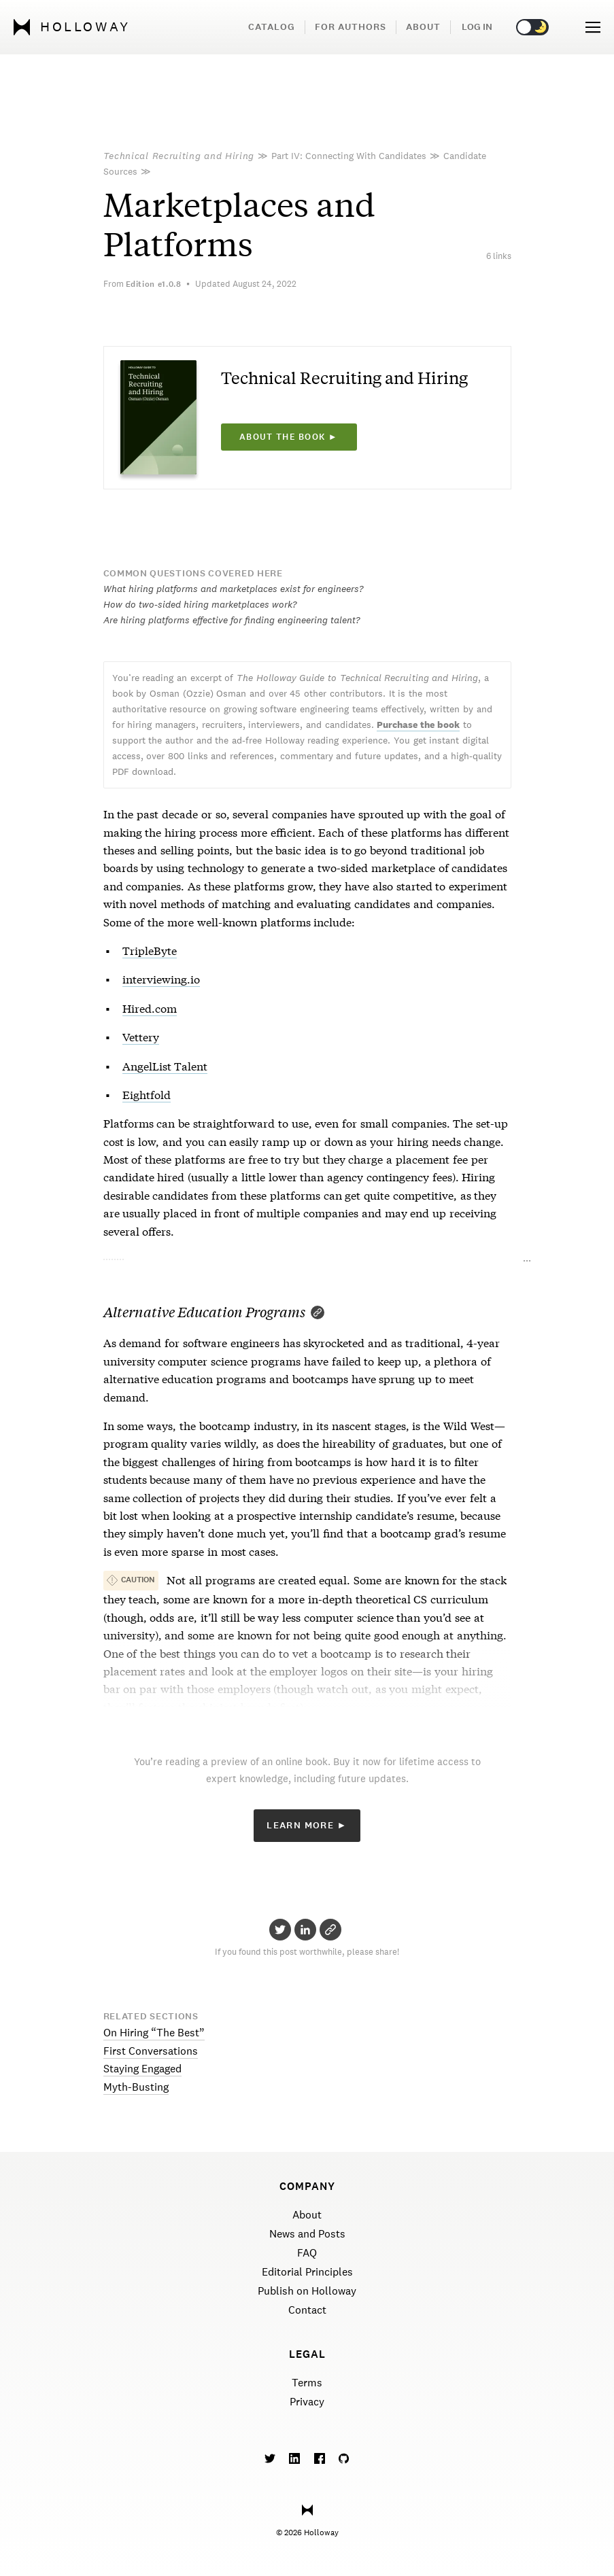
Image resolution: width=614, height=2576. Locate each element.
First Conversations (150, 2051)
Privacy (307, 2402)
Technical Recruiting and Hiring (179, 156)
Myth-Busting (136, 2087)
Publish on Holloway (307, 2291)
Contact (307, 2310)
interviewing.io (161, 978)
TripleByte (149, 950)
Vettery (140, 1036)
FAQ (307, 2253)
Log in (477, 26)
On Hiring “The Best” (154, 2032)
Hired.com (149, 1007)
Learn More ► (307, 1825)
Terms (307, 2382)
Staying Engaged (142, 2068)
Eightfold (146, 1094)
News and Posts (307, 2234)
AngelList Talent (165, 1065)
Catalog (271, 26)
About (423, 26)
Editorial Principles (307, 2272)
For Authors (350, 26)
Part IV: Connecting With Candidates (348, 156)
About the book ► (288, 437)
